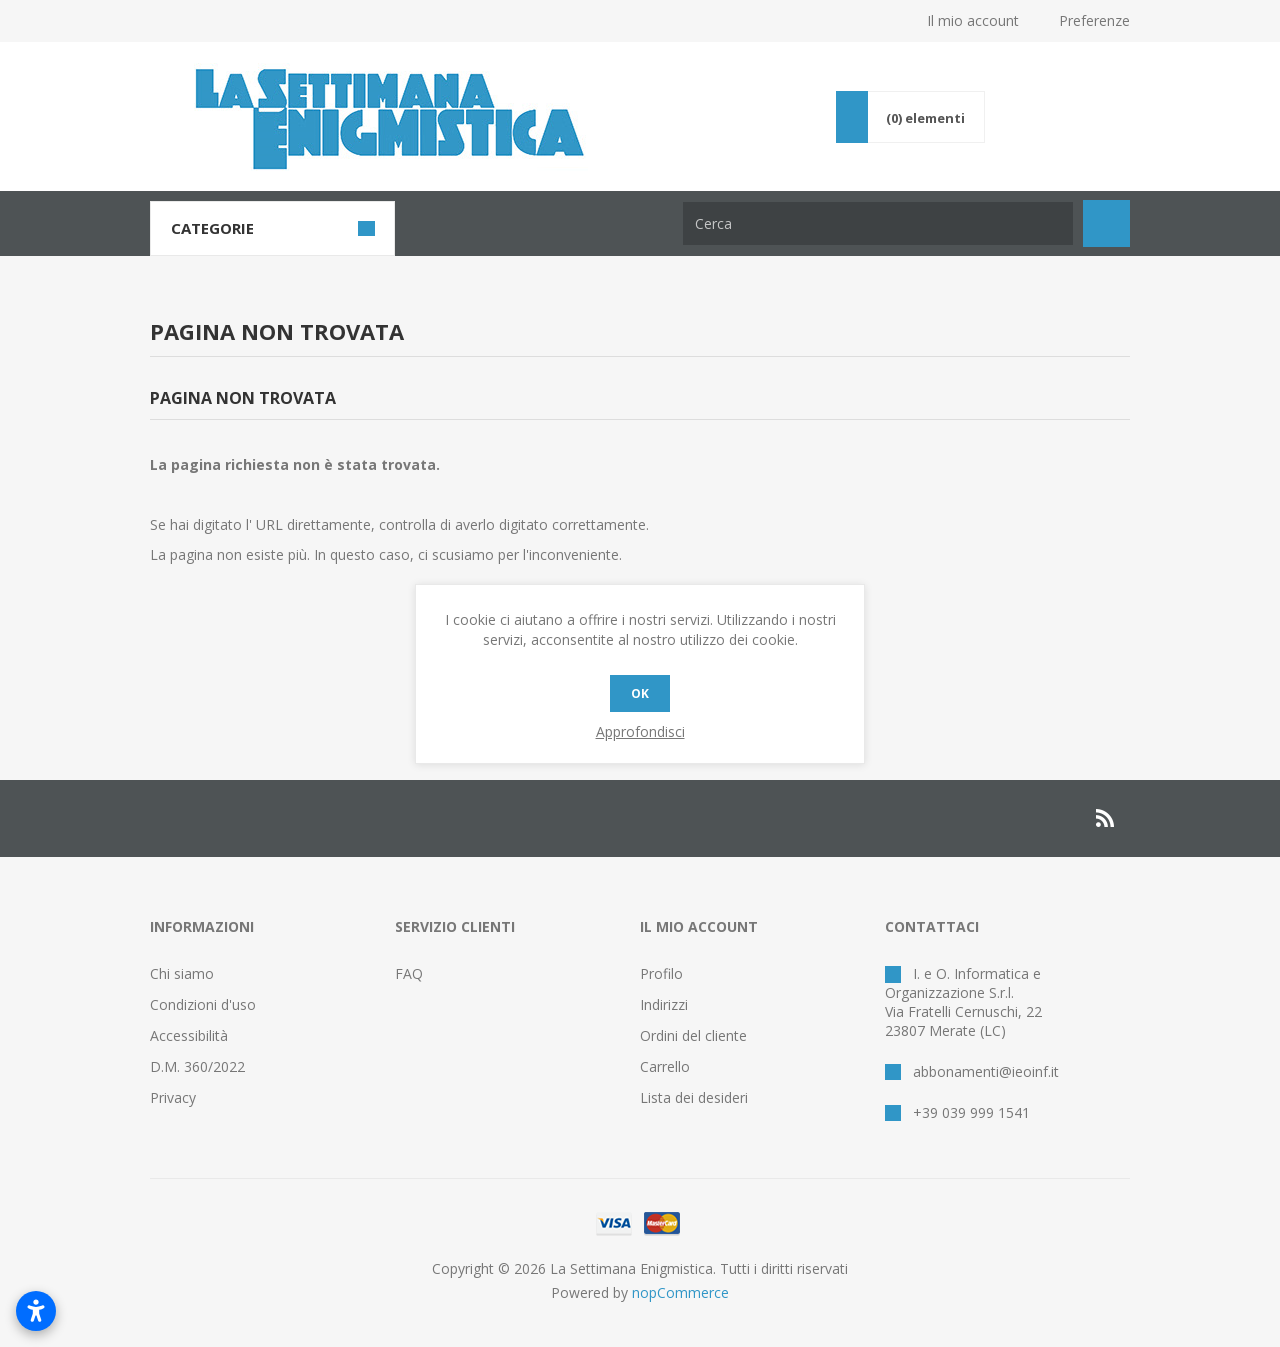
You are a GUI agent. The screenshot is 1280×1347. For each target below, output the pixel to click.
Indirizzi (664, 1004)
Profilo (661, 973)
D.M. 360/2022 (197, 1066)
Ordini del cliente (693, 1035)
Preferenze (1094, 20)
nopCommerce (680, 1292)
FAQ (409, 973)
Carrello (665, 1066)
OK (640, 693)
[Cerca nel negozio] (878, 223)
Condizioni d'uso (203, 1004)
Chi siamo (182, 973)
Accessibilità (189, 1035)
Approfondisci (640, 731)
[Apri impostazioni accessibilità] (36, 1311)
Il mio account (973, 20)
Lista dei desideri (694, 1097)
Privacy (173, 1097)
